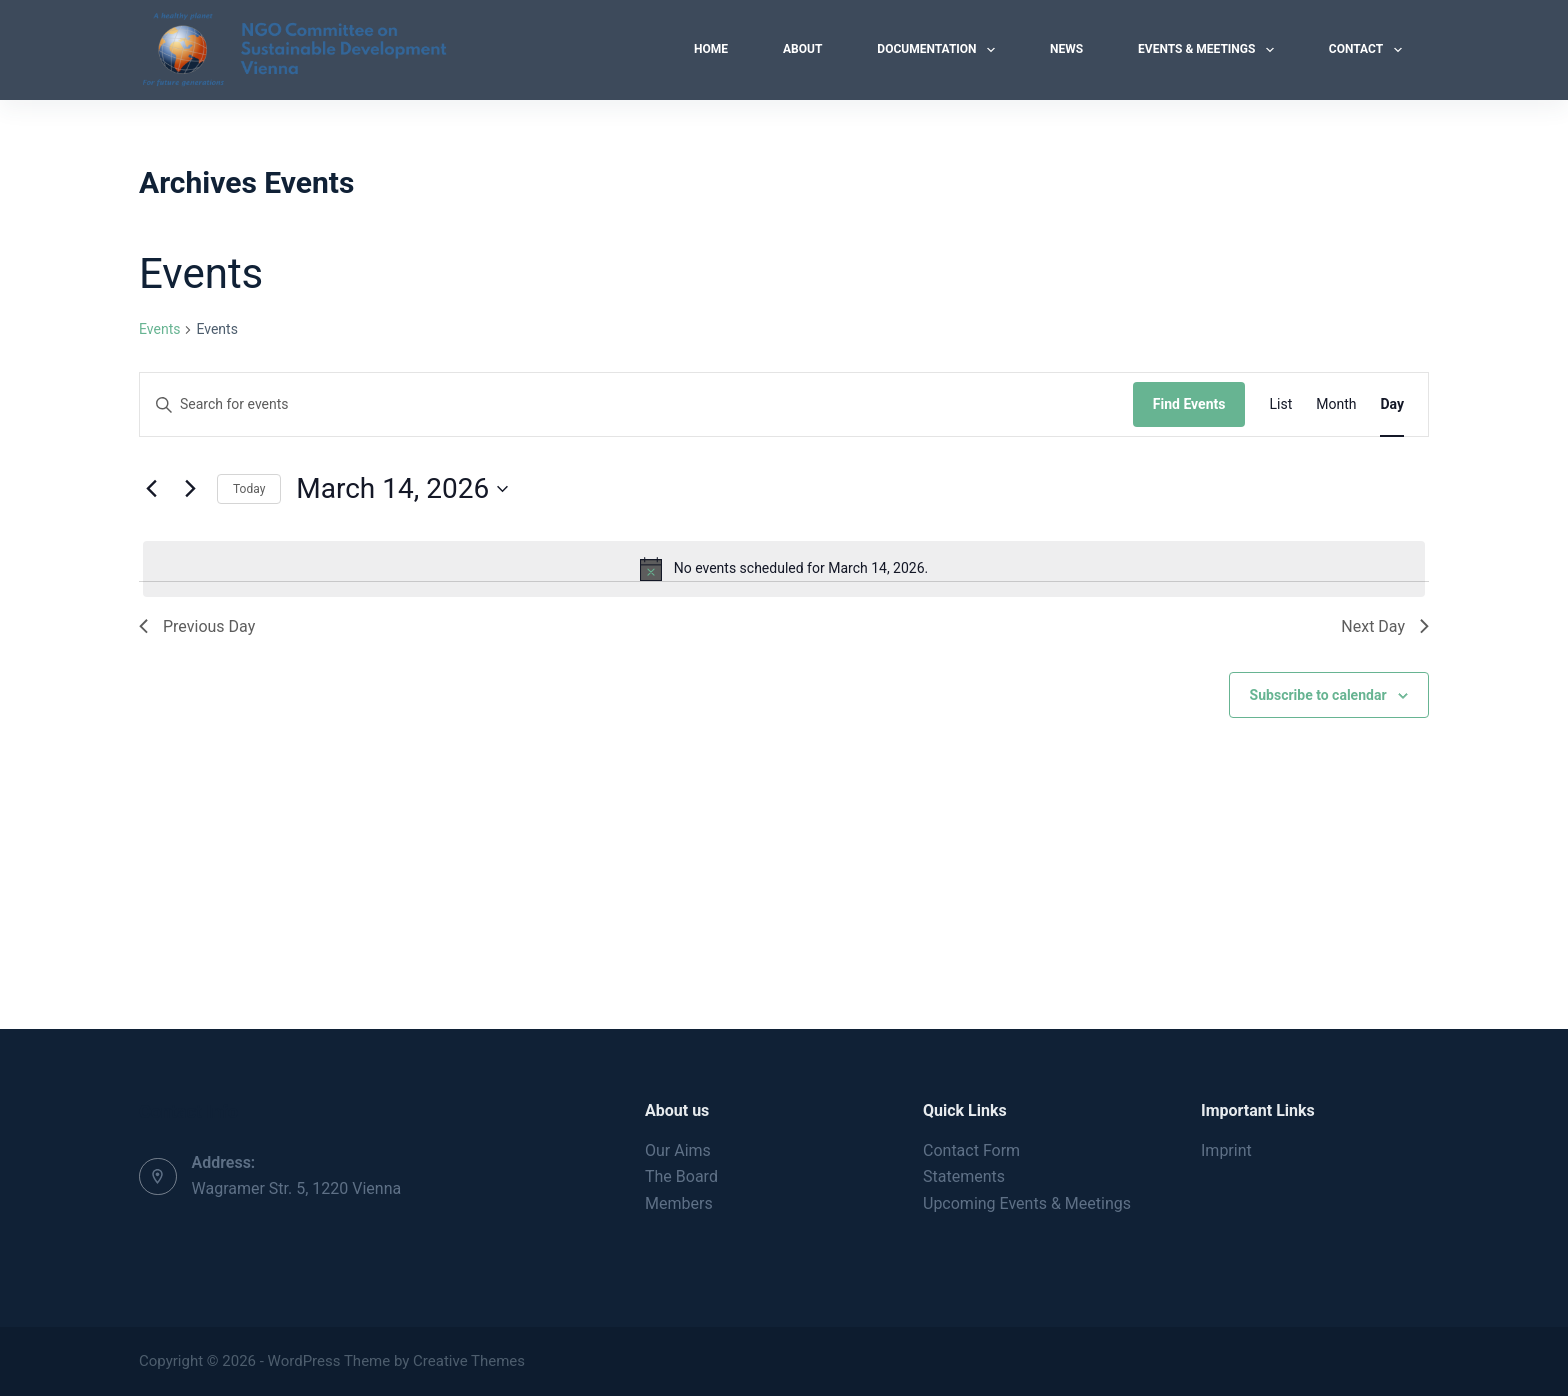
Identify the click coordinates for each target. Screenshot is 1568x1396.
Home (711, 49)
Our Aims (678, 1150)
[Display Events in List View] (1280, 404)
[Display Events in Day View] (1392, 404)
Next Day (1385, 626)
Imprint (1226, 1150)
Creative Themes (469, 1361)
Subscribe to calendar (1318, 695)
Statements (964, 1176)
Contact (1369, 50)
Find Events (1189, 404)
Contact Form (971, 1150)
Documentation (940, 50)
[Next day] (190, 489)
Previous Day (197, 626)
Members (679, 1203)
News (1066, 49)
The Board (681, 1176)
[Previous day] (151, 489)
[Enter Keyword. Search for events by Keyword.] (636, 404)
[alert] (784, 569)
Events (159, 329)
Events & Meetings (1210, 50)
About (802, 49)
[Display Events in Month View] (1336, 404)
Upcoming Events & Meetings (1027, 1203)
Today (249, 489)
